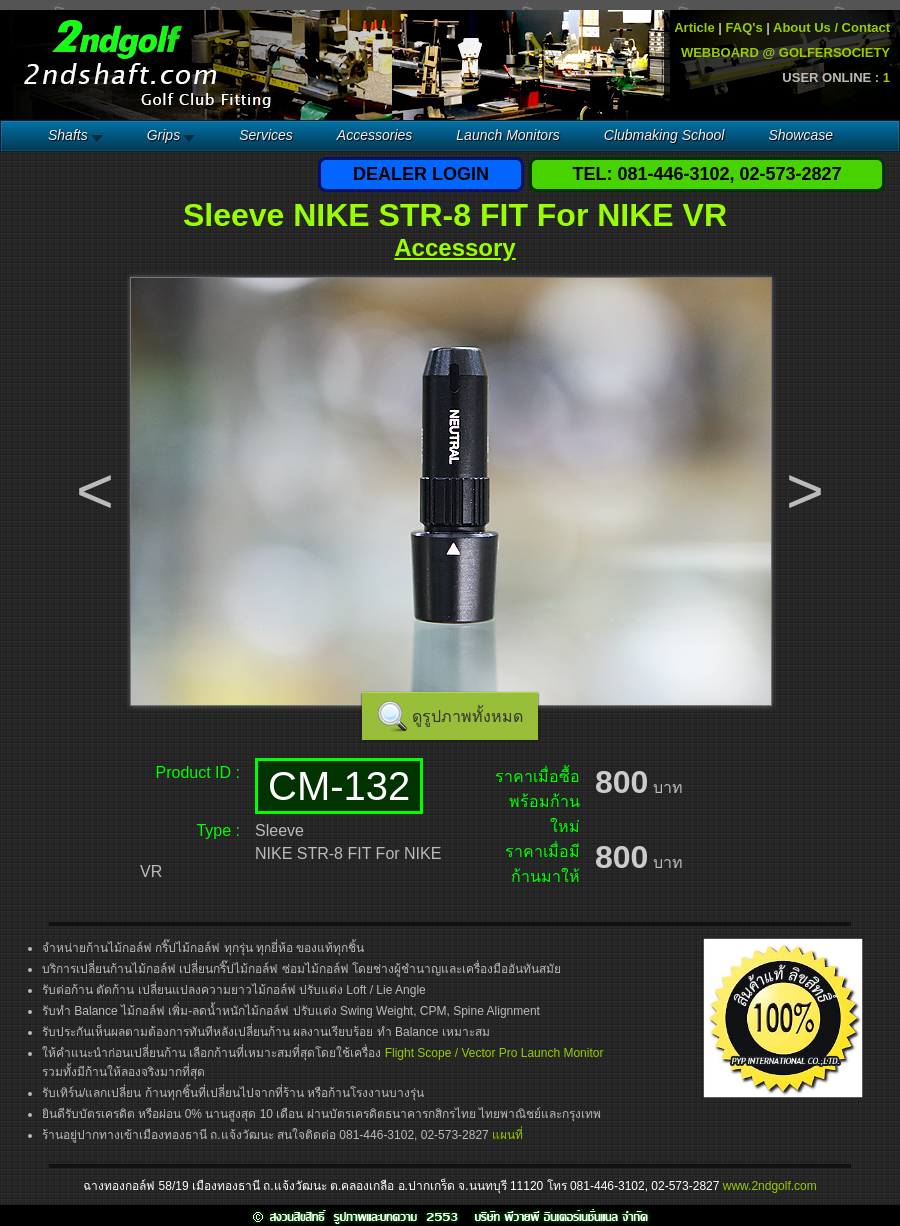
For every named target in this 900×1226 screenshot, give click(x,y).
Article (694, 27)
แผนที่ (507, 1135)
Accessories (374, 135)
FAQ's (744, 27)
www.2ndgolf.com (770, 1186)
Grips (163, 135)
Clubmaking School (664, 135)
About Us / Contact (831, 27)
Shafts (68, 135)
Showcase (800, 135)
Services (266, 135)
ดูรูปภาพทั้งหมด (467, 716)
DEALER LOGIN (421, 174)
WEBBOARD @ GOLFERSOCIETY (785, 52)
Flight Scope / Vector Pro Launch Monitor (494, 1053)
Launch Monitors (508, 135)
